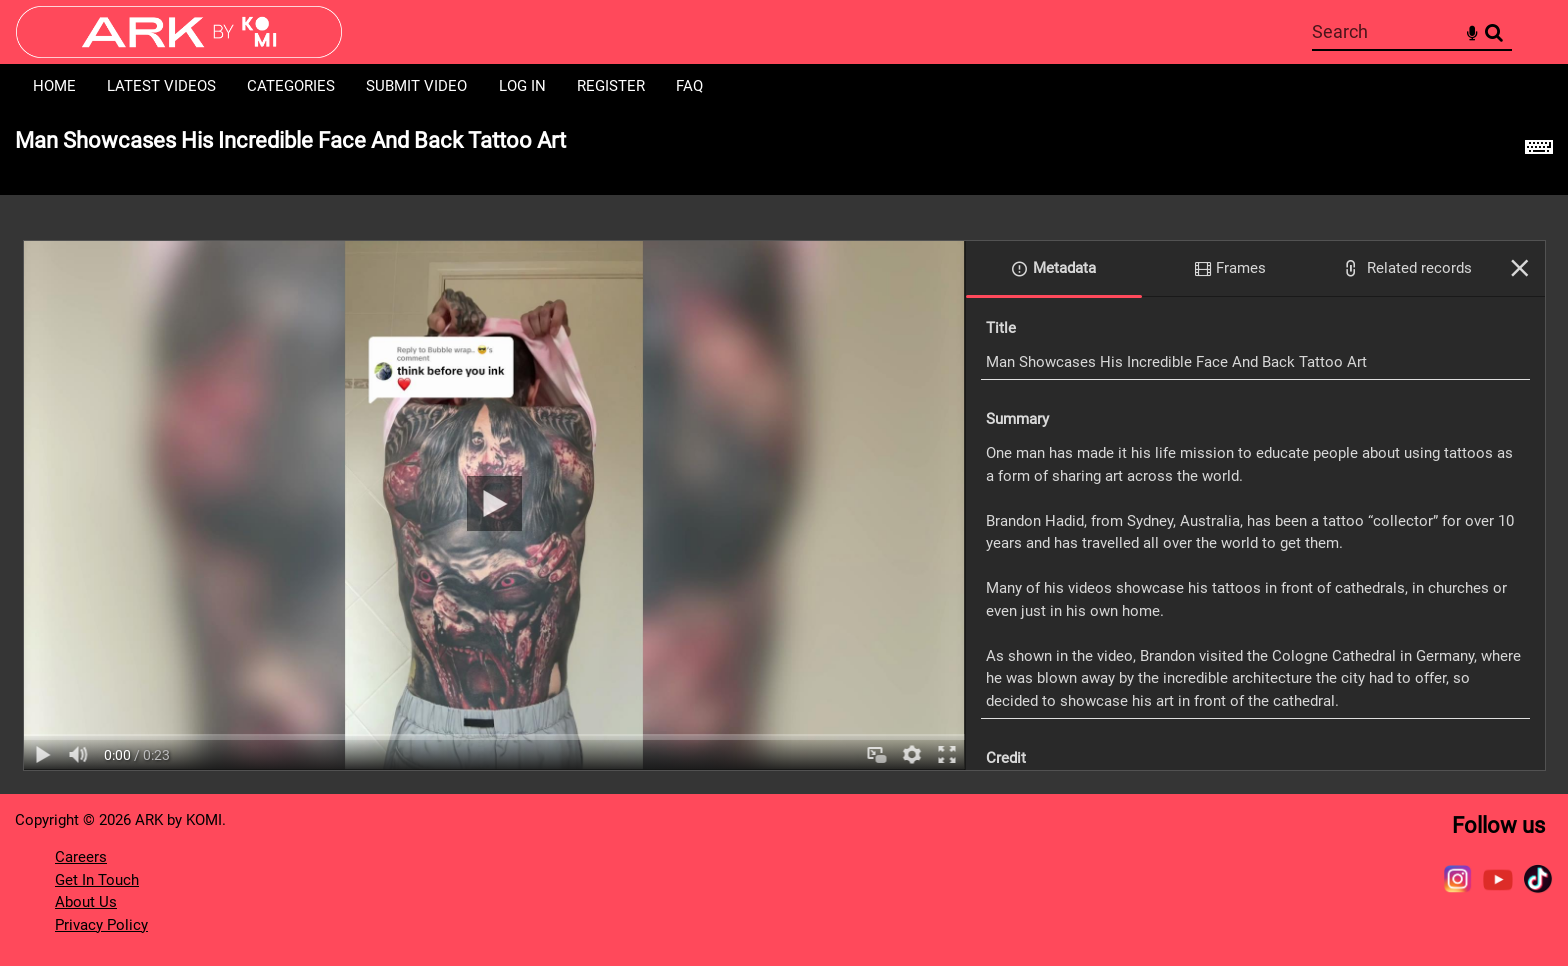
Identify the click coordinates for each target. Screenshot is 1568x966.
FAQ (689, 86)
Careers (81, 857)
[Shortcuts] (1539, 152)
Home (54, 86)
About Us (86, 902)
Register (611, 86)
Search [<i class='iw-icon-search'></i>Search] (1494, 31)
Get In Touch (97, 880)
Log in (522, 86)
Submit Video (416, 86)
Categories (291, 86)
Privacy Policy (101, 925)
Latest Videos (161, 86)
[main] (784, 451)
